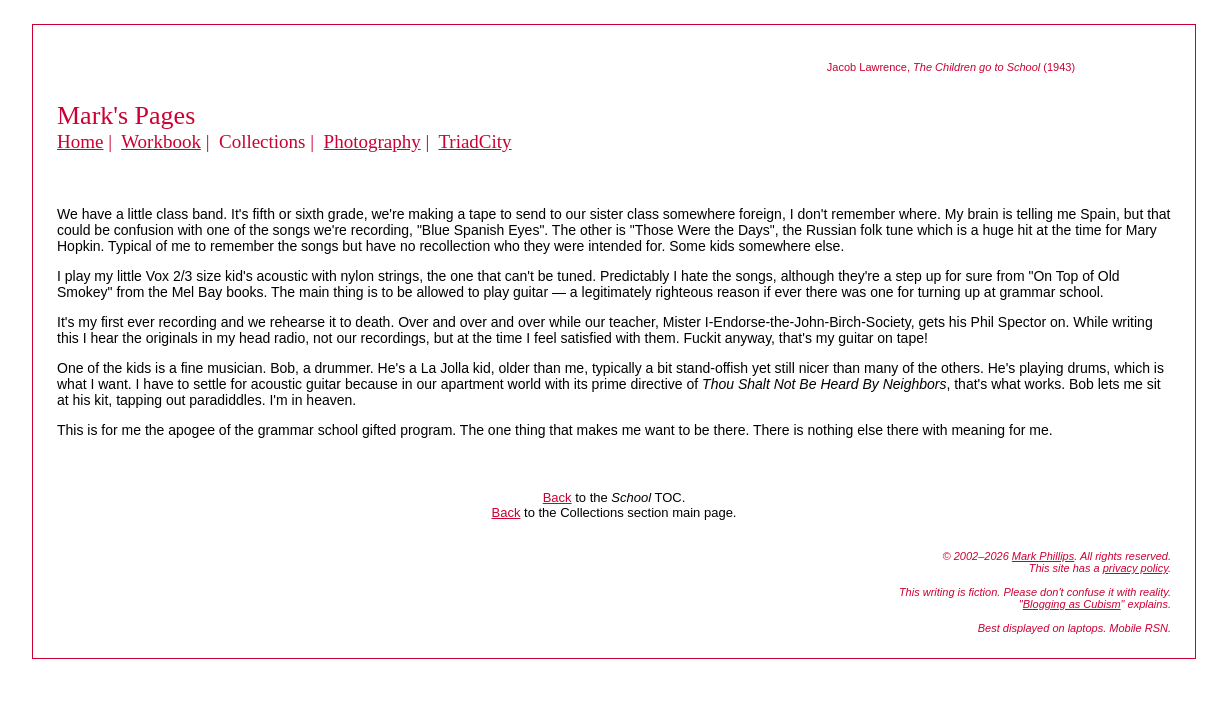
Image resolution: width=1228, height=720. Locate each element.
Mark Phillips (1043, 556)
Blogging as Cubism (1072, 604)
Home (80, 141)
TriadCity (474, 141)
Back (557, 497)
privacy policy (1135, 568)
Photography (372, 141)
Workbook (161, 141)
